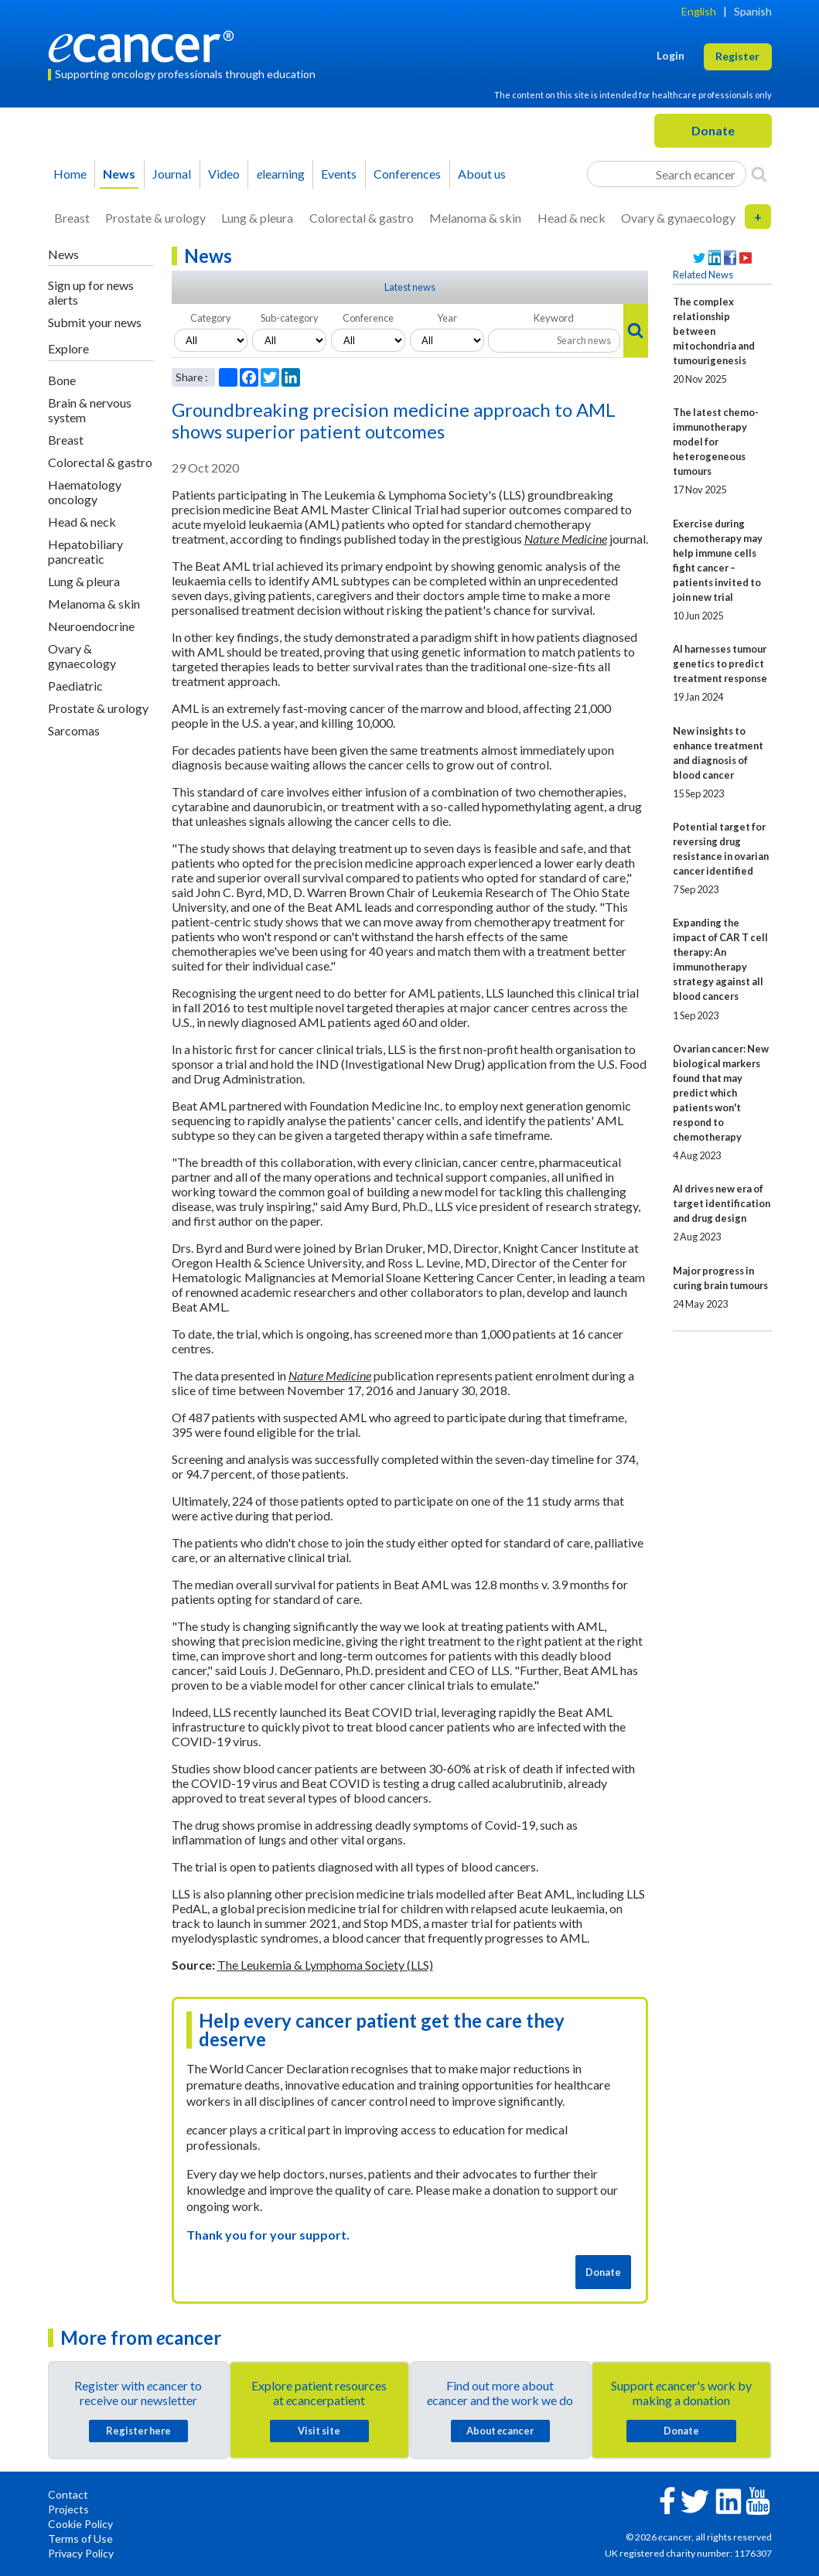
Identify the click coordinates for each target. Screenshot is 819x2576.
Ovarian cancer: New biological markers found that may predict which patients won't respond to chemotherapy (721, 1092)
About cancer (500, 2430)
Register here (138, 2430)
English (698, 11)
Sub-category (290, 318)
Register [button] (737, 56)
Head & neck (571, 217)
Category (210, 318)
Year (447, 318)
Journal (171, 173)
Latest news (409, 287)
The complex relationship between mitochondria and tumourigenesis (714, 331)
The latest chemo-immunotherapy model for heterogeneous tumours (716, 441)
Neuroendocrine (91, 626)
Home (70, 173)
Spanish (753, 11)
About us (482, 173)
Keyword (554, 318)
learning (281, 173)
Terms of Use (80, 2538)
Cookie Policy (80, 2523)
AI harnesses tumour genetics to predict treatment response (720, 663)
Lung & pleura (257, 217)
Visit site (319, 2430)
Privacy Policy (81, 2553)
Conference (368, 318)
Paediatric (75, 685)
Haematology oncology (84, 492)
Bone (62, 380)
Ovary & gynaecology (678, 217)
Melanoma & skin (475, 217)
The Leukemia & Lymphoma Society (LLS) (325, 1964)
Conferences (407, 173)
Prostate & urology (155, 217)
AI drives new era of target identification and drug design (721, 1203)
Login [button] (670, 55)
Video (224, 173)
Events (339, 173)
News (119, 173)
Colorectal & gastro (361, 217)
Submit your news (95, 322)
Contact (68, 2494)
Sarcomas (74, 730)
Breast (72, 217)
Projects (68, 2509)
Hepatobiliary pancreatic (85, 551)
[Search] (759, 174)
